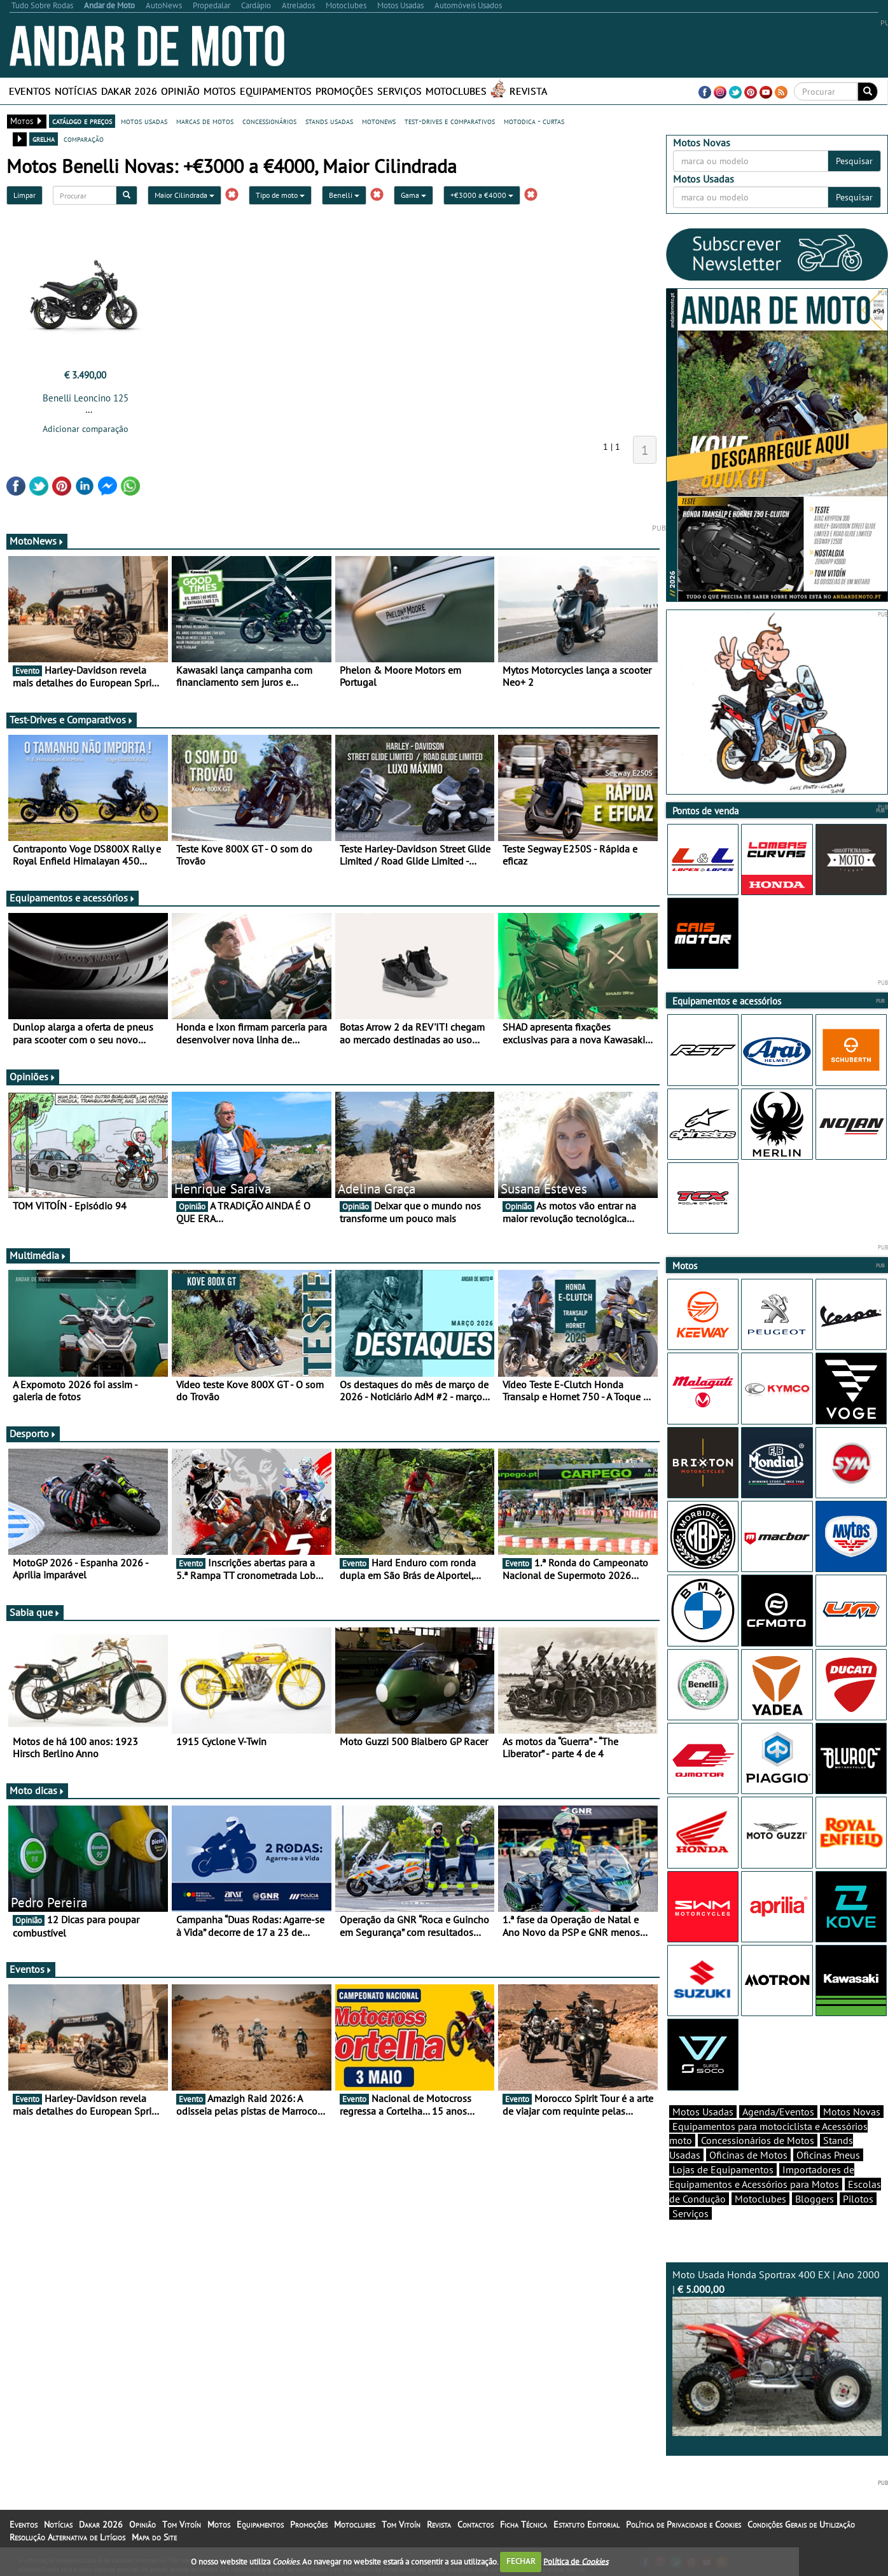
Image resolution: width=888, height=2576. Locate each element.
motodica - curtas (534, 121)
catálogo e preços (82, 121)
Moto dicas (37, 1790)
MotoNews (37, 540)
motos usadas (144, 121)
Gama (413, 195)
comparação (84, 138)
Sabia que (35, 1612)
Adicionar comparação (85, 429)
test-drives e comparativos (450, 121)
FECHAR (521, 2561)
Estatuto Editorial (586, 2524)
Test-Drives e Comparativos (72, 719)
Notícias (76, 91)
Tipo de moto (280, 195)
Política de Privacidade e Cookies (683, 2524)
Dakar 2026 (129, 91)
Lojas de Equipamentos (723, 2169)
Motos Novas (851, 2111)
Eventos (30, 91)
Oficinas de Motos (748, 2154)
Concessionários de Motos (757, 2140)
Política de (575, 2561)
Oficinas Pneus (828, 2154)
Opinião (180, 91)
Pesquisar (854, 161)
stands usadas (329, 121)
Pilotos (858, 2198)
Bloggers (814, 2198)
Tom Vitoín (181, 2524)
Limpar (24, 195)
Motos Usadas (702, 2111)
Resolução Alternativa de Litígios (67, 2537)
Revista (528, 91)
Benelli (344, 195)
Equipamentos (276, 91)
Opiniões (33, 1076)
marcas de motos (204, 121)
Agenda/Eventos (778, 2111)
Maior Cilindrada (184, 195)
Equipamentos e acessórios (72, 897)
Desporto (33, 1433)
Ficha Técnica (523, 2524)
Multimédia (38, 1255)
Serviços (399, 91)
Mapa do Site (154, 2537)
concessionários (269, 121)
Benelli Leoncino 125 (85, 398)
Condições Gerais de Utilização (801, 2524)
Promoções (344, 91)
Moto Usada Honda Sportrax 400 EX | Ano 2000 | (777, 2352)
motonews (379, 121)
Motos (220, 91)
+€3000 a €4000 (481, 195)
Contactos (475, 2524)
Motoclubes (456, 91)
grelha (43, 138)
